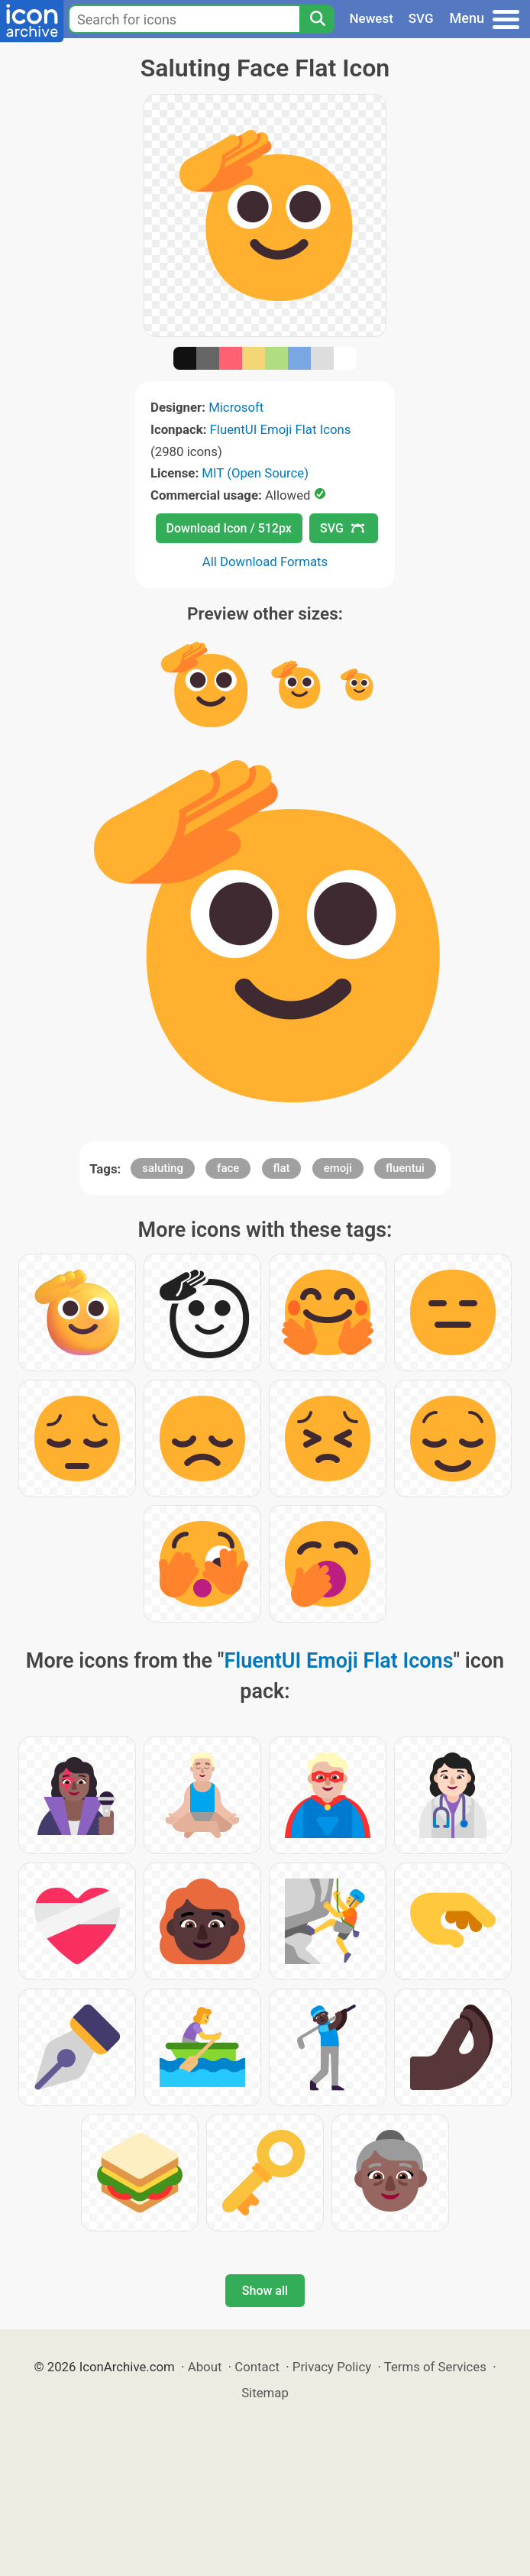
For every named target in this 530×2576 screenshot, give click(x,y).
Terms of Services (435, 2366)
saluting (162, 1168)
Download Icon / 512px (229, 528)
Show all (265, 2290)
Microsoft (235, 407)
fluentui (405, 1168)
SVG (421, 18)
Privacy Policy (331, 2366)
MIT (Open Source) (255, 473)
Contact (257, 2366)
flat (281, 1168)
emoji (338, 1168)
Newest (371, 18)
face (228, 1168)
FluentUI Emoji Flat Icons (280, 429)
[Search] (316, 19)
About (205, 2366)
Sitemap (265, 2392)
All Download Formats (265, 561)
